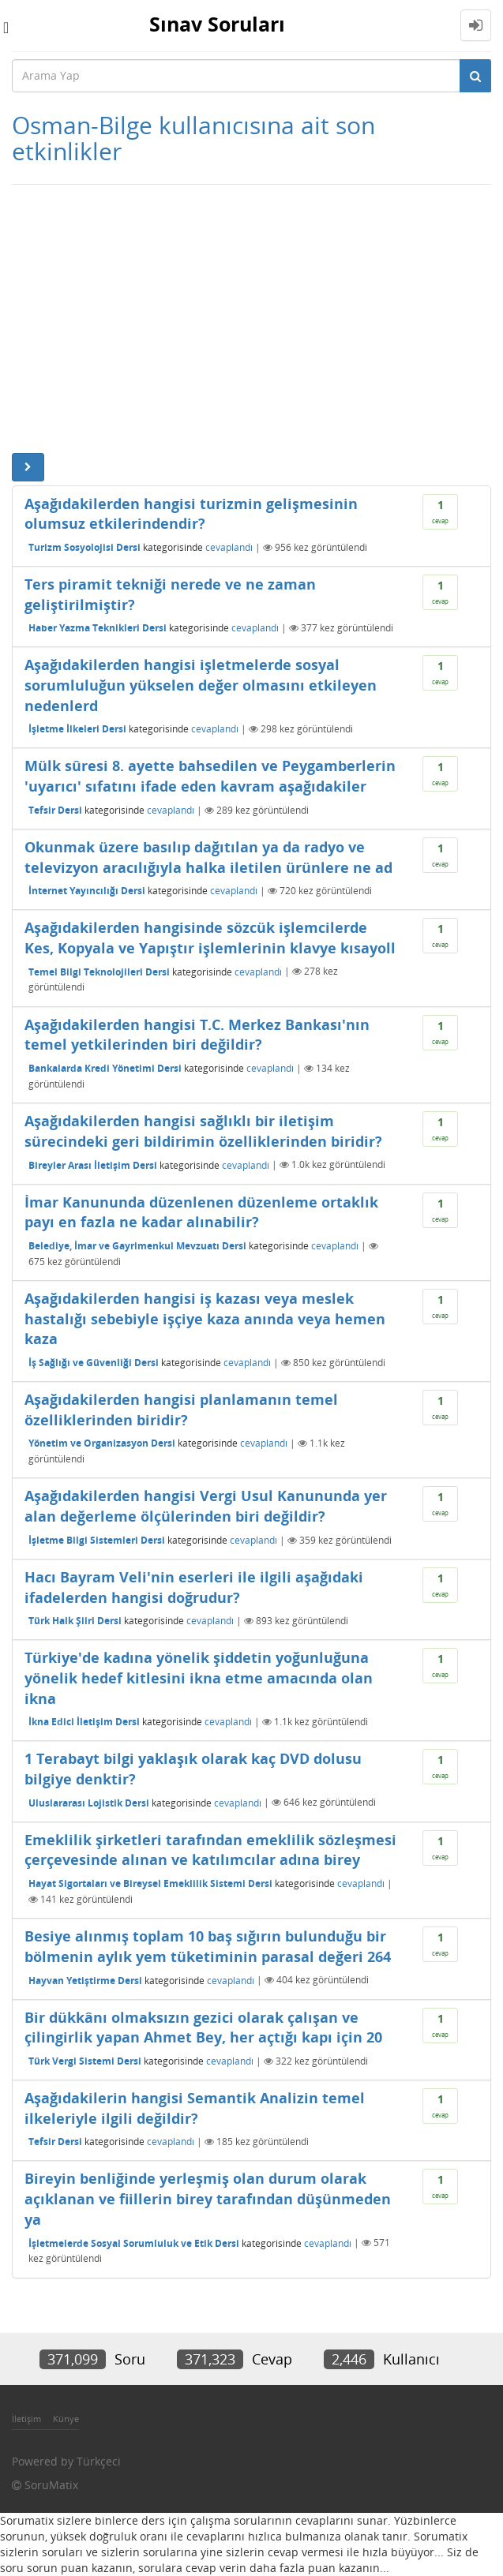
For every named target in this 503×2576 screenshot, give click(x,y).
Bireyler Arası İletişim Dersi (92, 1164)
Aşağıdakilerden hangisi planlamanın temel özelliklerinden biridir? (181, 1409)
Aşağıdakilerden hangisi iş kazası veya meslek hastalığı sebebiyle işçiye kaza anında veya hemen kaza (204, 1318)
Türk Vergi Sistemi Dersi (84, 2061)
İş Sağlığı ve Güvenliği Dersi (93, 1362)
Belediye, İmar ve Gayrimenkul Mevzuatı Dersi (137, 1245)
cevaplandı (229, 547)
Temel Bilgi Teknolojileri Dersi (99, 971)
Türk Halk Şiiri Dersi (75, 1620)
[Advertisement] (251, 318)
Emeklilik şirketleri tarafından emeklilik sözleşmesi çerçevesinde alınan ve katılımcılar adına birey (210, 1850)
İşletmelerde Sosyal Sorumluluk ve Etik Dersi (133, 2242)
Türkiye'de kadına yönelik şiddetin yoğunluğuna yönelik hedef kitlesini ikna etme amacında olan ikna (198, 1677)
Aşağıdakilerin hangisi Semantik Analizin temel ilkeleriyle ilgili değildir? (194, 2108)
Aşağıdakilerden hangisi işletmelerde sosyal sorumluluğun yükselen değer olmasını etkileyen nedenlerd (200, 684)
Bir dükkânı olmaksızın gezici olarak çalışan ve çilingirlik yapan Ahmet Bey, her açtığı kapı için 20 (203, 2027)
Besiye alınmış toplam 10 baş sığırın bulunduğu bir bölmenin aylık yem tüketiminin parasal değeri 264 (207, 1946)
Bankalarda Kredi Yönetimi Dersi (105, 1068)
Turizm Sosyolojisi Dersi (84, 547)
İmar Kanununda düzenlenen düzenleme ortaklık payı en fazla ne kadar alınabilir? (201, 1212)
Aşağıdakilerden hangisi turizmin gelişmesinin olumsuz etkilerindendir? (191, 514)
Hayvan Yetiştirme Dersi (85, 1979)
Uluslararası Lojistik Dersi (88, 1802)
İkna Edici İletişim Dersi (84, 1721)
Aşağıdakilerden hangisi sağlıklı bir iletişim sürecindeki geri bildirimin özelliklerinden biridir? (203, 1131)
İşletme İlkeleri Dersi (77, 729)
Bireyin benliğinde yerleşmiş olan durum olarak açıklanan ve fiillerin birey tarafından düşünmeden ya (207, 2198)
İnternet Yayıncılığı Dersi (86, 890)
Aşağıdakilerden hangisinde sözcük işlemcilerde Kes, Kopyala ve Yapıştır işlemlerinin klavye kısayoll (210, 937)
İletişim (26, 2418)
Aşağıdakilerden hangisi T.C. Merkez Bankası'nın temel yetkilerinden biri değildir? (197, 1034)
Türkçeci (99, 2461)
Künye (66, 2418)
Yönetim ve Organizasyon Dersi (101, 1443)
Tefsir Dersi (55, 810)
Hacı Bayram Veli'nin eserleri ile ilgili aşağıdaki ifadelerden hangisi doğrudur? (193, 1587)
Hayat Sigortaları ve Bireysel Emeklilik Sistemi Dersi (150, 1883)
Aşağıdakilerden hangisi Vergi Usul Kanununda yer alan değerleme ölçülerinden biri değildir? (205, 1506)
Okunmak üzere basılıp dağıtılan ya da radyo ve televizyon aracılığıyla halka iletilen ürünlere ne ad (208, 857)
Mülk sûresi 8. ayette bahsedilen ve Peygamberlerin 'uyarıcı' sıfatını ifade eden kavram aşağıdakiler (210, 776)
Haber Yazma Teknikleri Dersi (97, 628)
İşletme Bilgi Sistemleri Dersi (96, 1540)
